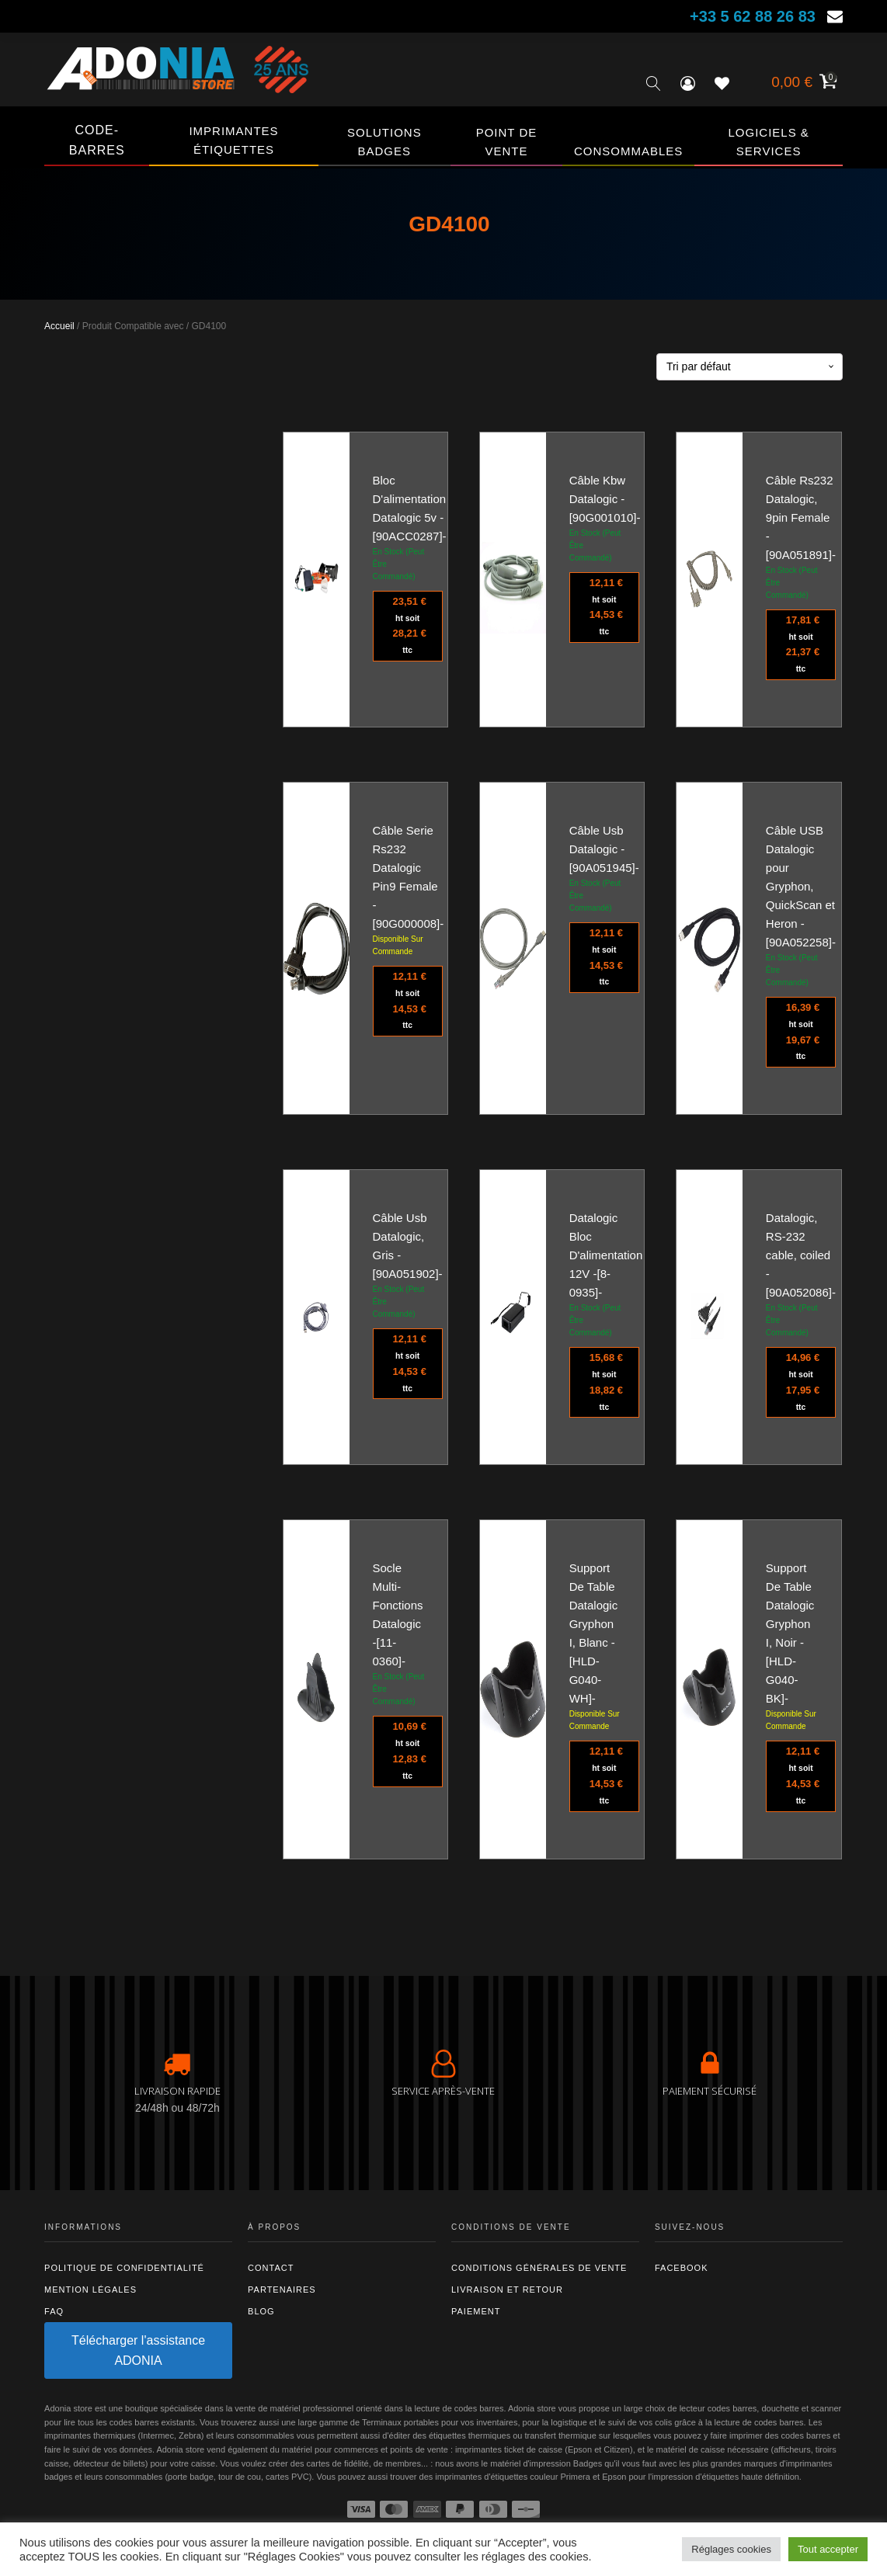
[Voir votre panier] (802, 83)
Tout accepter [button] (828, 2549)
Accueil (59, 326)
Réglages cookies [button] (731, 2549)
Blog (261, 2311)
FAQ (54, 2311)
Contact (271, 2267)
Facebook (681, 2267)
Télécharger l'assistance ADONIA (138, 2350)
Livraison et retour (507, 2289)
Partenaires (282, 2289)
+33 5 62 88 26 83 (753, 16)
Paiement (475, 2311)
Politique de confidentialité (124, 2267)
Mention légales (90, 2289)
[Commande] (749, 366)
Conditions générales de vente (539, 2267)
